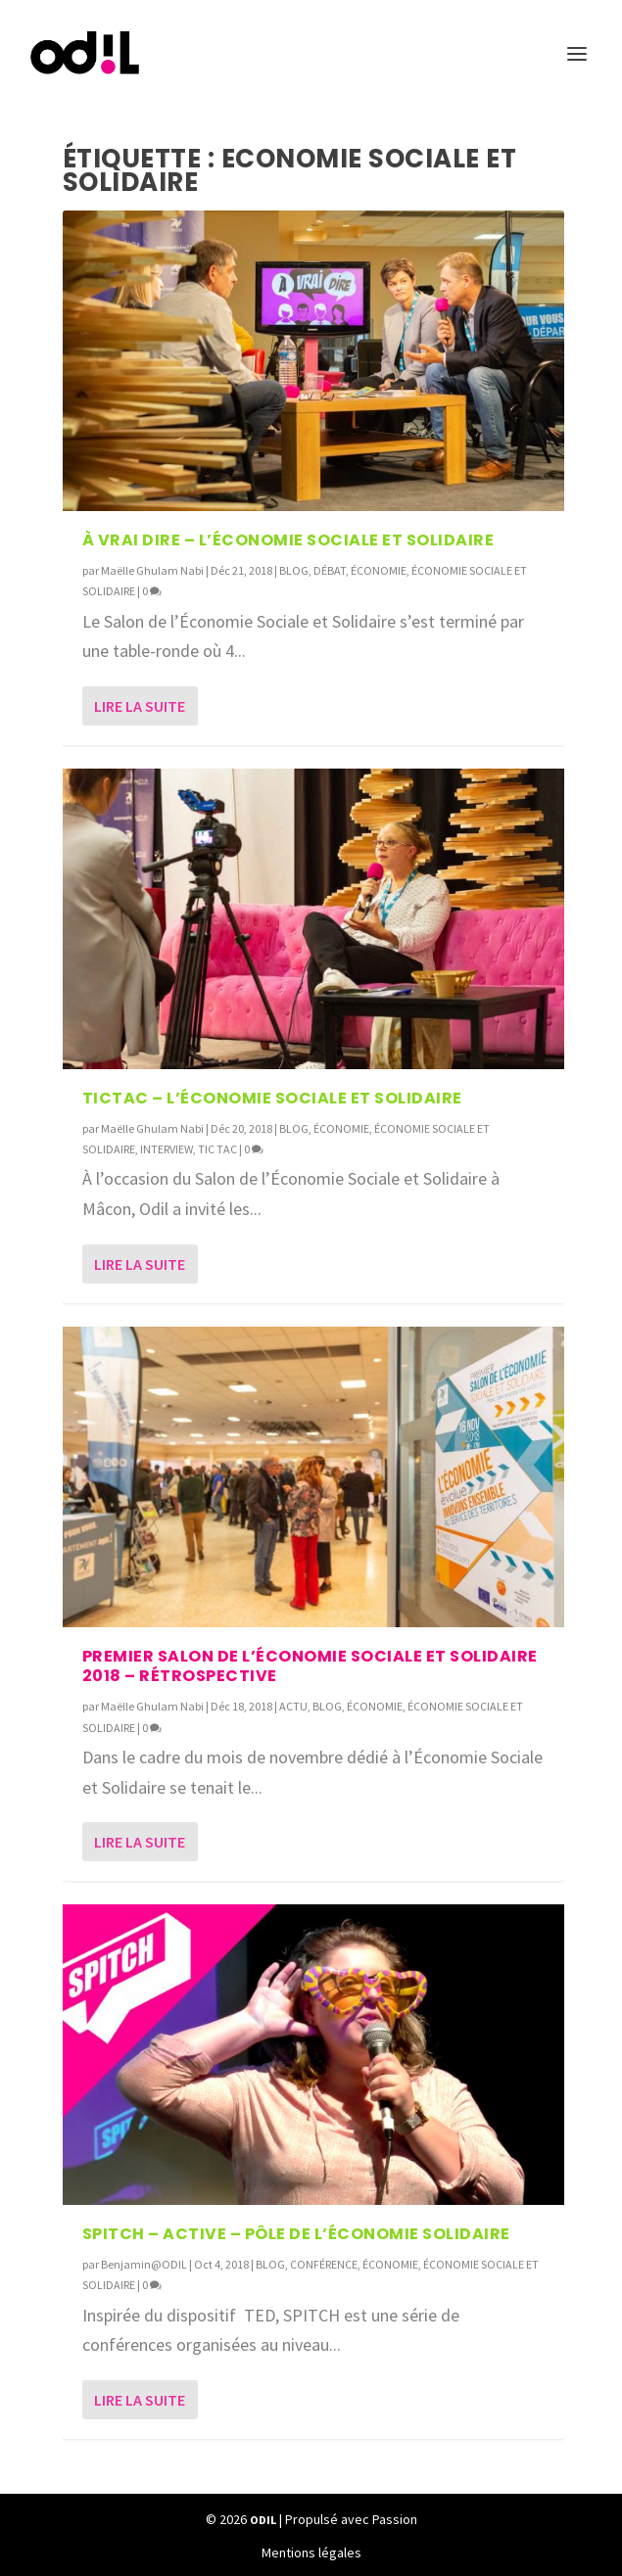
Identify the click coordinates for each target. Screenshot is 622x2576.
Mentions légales (311, 2552)
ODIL (263, 2519)
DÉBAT (329, 570)
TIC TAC (217, 1149)
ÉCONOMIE (379, 570)
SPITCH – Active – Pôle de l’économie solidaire (296, 2234)
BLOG (294, 570)
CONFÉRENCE (324, 2264)
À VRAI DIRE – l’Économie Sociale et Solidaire (288, 540)
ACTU (293, 1706)
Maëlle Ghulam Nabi (152, 570)
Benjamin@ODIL (144, 2264)
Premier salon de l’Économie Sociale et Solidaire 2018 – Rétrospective (310, 1666)
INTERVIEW (166, 1149)
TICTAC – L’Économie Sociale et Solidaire (272, 1098)
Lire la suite (139, 706)
